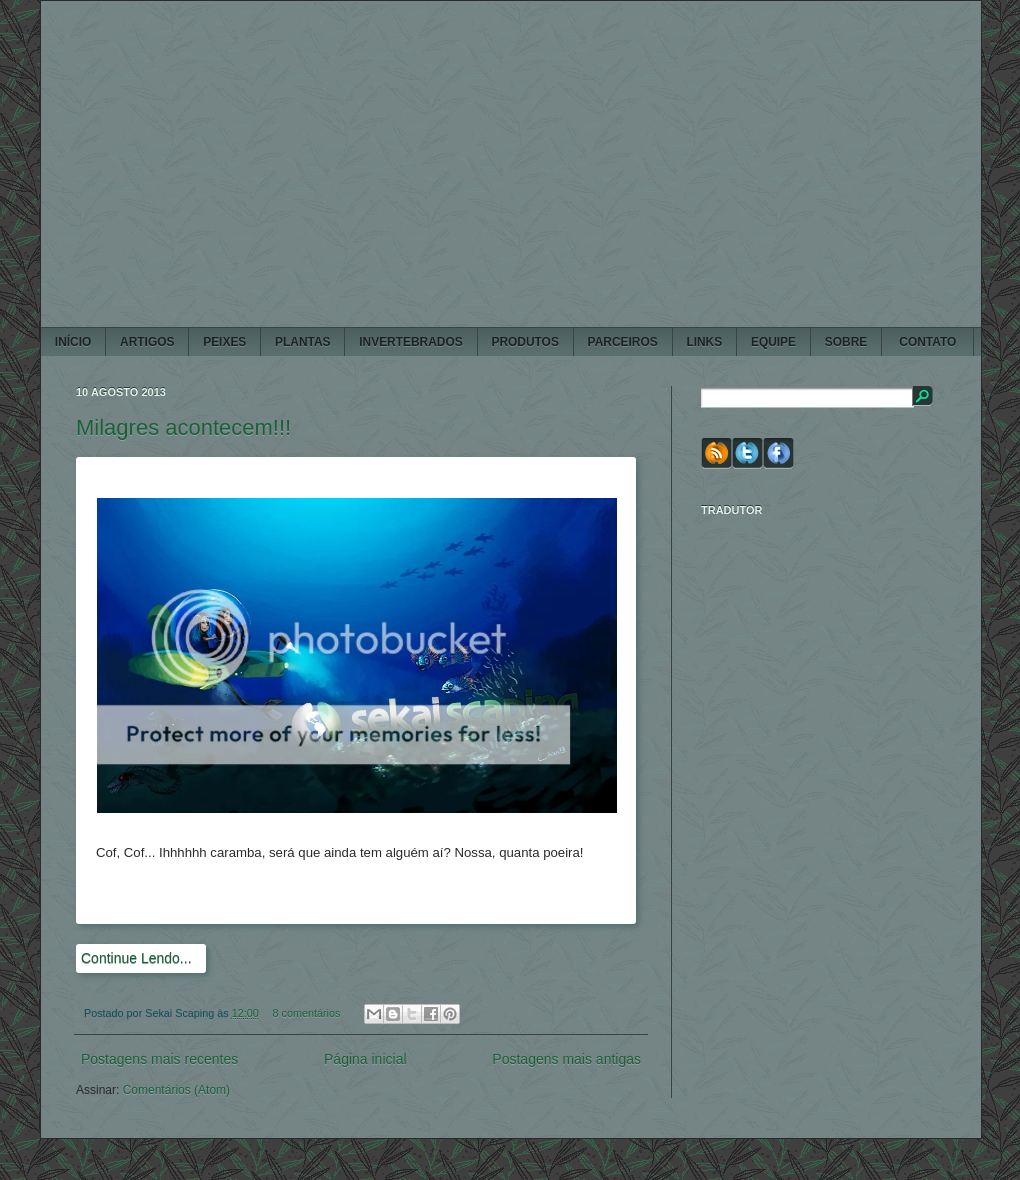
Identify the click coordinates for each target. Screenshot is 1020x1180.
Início (73, 342)
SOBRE (846, 342)
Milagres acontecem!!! (183, 427)
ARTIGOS (147, 342)
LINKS (704, 342)
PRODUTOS (524, 342)
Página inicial (365, 1059)
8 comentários (307, 1013)
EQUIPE (773, 342)
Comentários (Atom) (176, 1090)
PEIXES (224, 342)
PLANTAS (302, 342)
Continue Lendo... (136, 958)
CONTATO (928, 342)
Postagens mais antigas (566, 1059)
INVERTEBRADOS (410, 342)
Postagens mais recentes (159, 1059)
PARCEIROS (623, 342)
